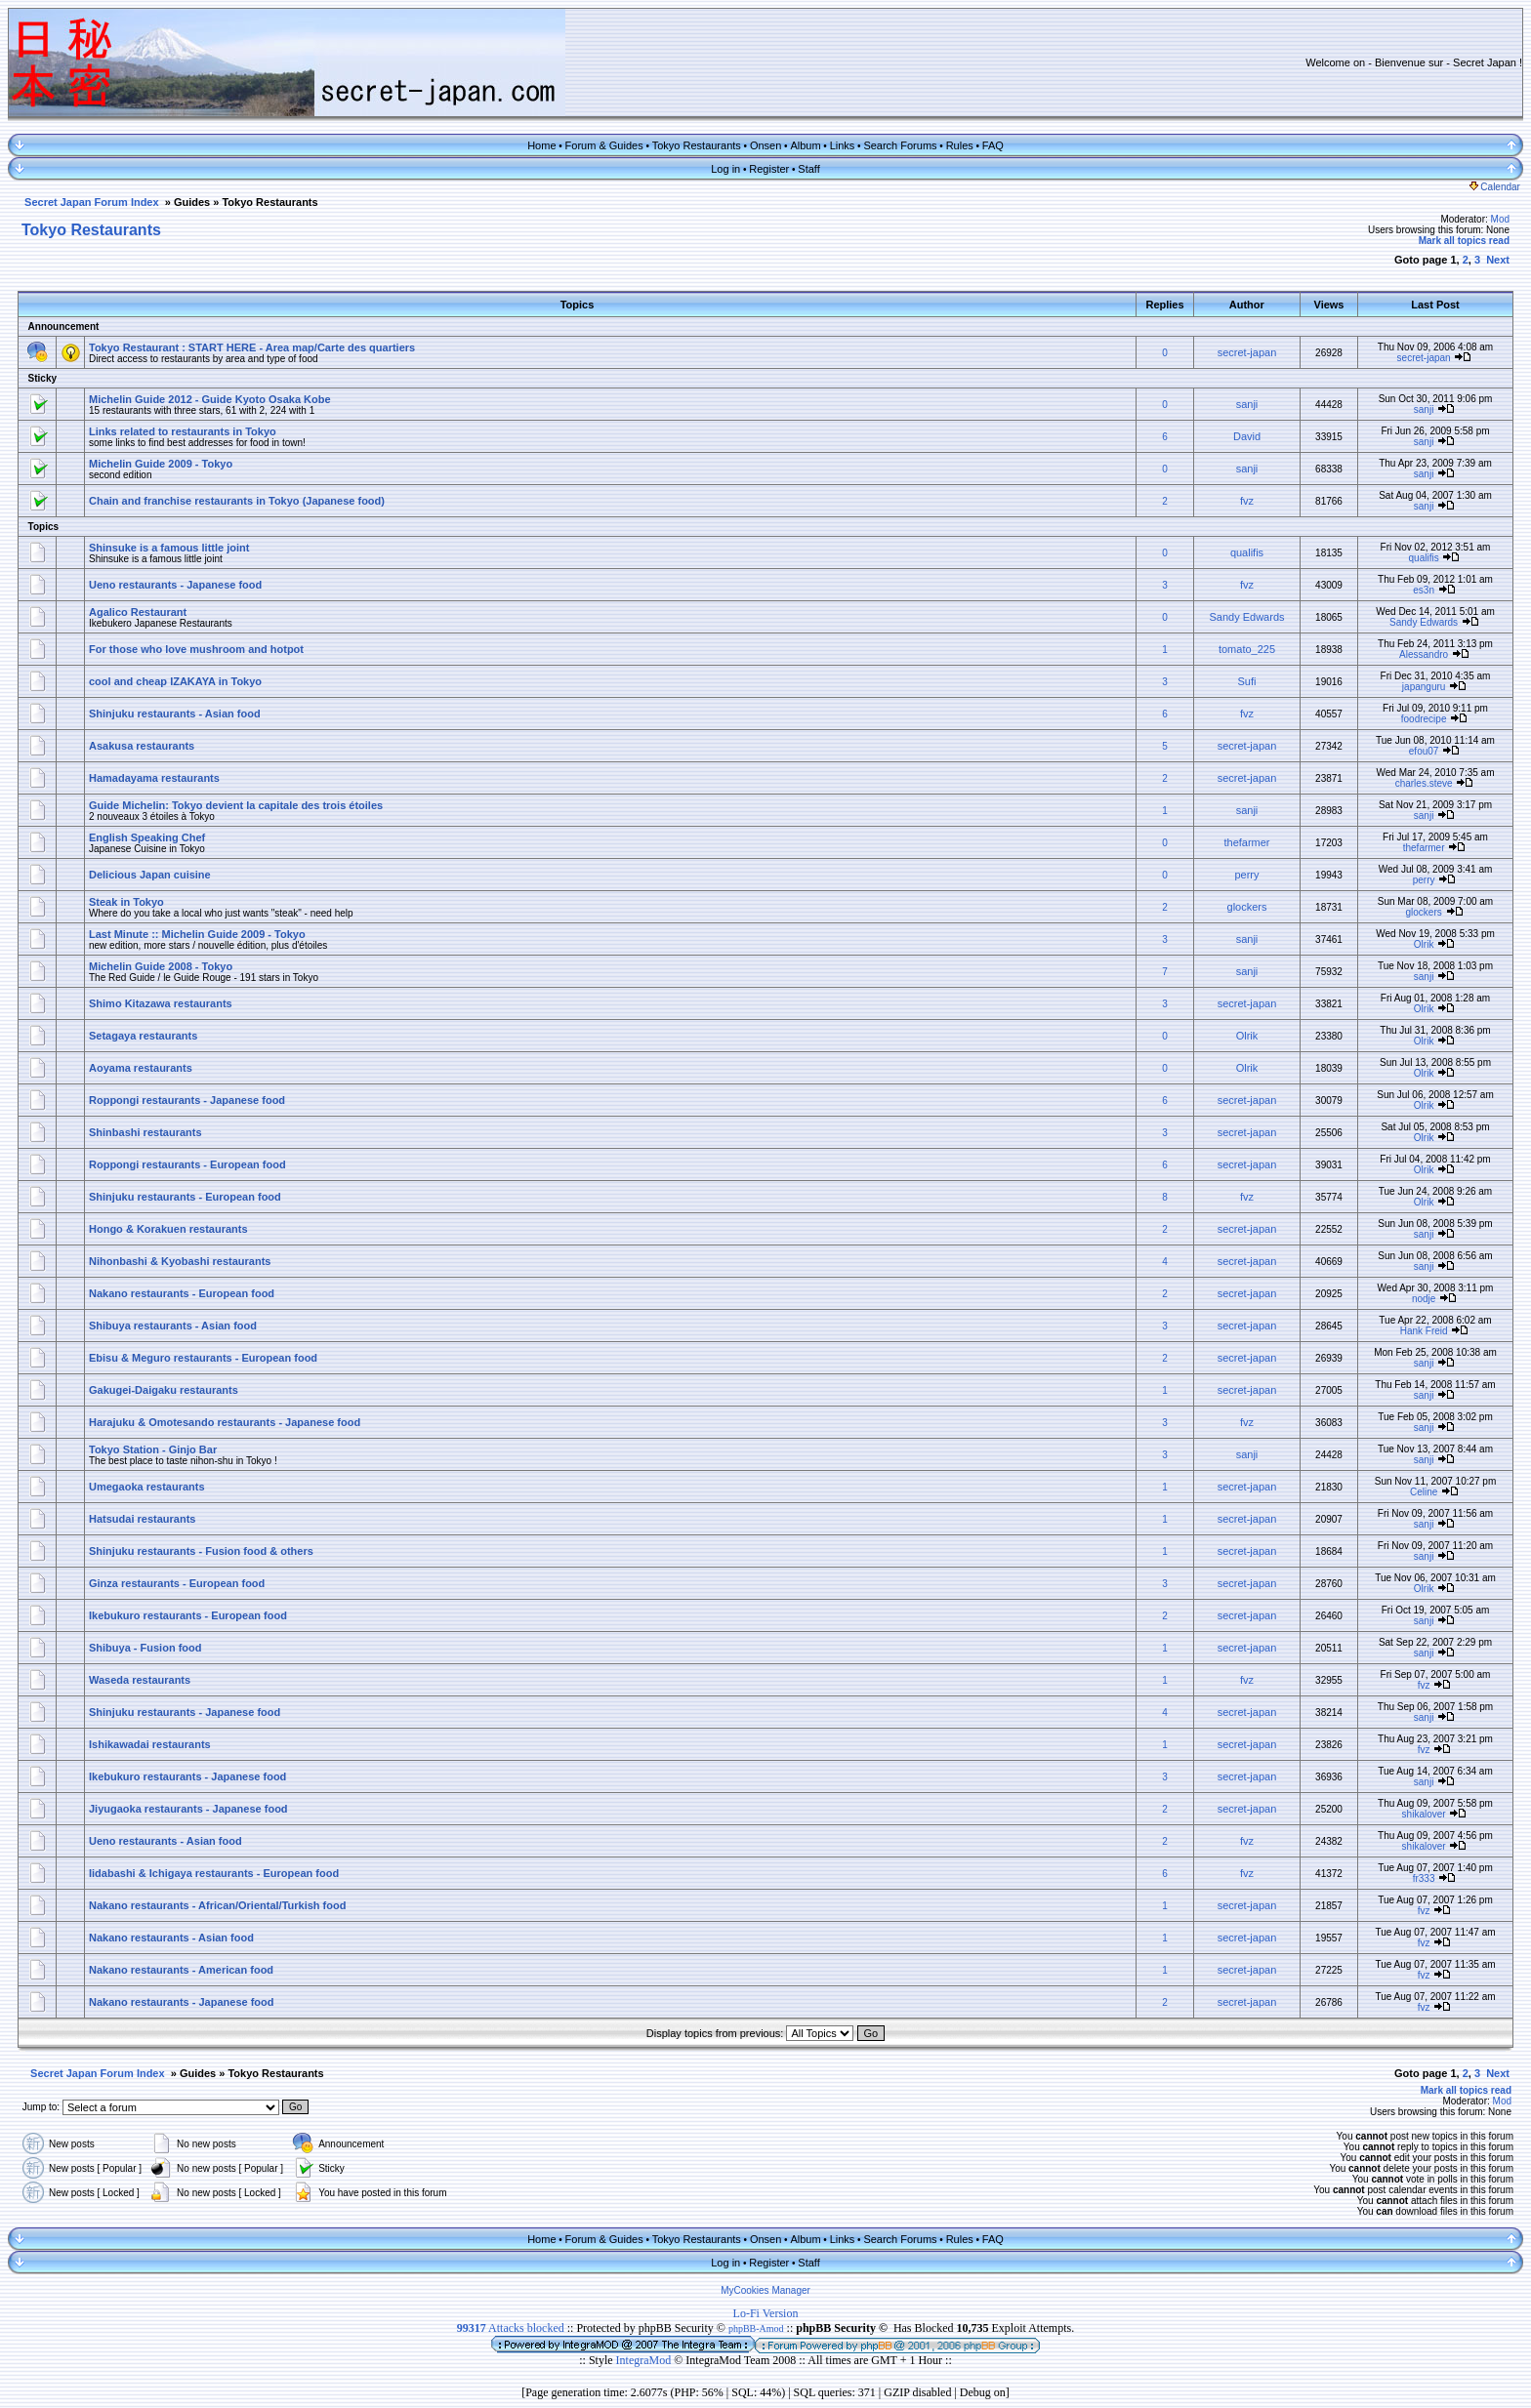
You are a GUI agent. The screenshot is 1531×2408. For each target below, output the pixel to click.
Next (1498, 259)
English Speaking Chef (147, 837)
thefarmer (1246, 842)
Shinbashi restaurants (145, 1132)
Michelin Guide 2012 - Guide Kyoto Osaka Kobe (210, 399)
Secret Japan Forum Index (91, 202)
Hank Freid (1424, 1331)
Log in (725, 169)
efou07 (1424, 751)
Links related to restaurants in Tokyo (182, 431)
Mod (1500, 219)
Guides (192, 202)
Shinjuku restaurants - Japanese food (184, 1712)
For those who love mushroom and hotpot (196, 649)
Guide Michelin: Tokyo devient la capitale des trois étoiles (236, 805)
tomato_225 (1247, 649)
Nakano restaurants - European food (181, 1293)
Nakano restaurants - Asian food (171, 1937)
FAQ (993, 145)
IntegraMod (645, 2360)
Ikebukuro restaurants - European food (188, 1615)
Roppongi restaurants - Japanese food (187, 1100)
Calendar (1494, 187)
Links (842, 145)
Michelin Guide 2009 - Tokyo (160, 463)
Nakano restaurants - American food (181, 1970)
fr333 (1424, 1878)
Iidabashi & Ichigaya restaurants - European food (214, 1873)
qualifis (1246, 552)
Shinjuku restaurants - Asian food (175, 713)
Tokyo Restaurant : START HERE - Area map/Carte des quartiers (252, 347)
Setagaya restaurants (143, 1035)
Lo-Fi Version (766, 2313)
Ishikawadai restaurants (150, 1744)
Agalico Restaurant (137, 612)
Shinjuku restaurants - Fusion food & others (201, 1551)
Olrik (1424, 944)
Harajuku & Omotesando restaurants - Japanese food (224, 1422)
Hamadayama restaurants (154, 778)
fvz (1247, 501)
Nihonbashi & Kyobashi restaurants (179, 1261)
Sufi (1247, 681)
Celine (1423, 1492)
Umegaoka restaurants (147, 1486)
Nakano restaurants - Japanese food (181, 2002)
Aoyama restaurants (140, 1068)
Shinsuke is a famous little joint (169, 547)
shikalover (1424, 1814)
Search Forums (899, 145)
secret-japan (1247, 352)
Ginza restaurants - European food (177, 1583)
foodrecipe (1424, 719)
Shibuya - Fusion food (145, 1647)
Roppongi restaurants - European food (187, 1164)
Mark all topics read (1464, 240)
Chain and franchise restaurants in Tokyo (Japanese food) (237, 501)
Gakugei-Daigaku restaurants (163, 1390)
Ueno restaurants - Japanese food (175, 585)
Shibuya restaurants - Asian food (173, 1325)
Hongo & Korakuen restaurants (168, 1229)
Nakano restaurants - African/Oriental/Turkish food (217, 1905)
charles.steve (1424, 783)
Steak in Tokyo (126, 902)
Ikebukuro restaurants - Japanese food (187, 1776)
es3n (1423, 590)
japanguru (1423, 686)
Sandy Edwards (1246, 617)
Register (769, 169)
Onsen (765, 145)
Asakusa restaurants (141, 746)
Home (541, 145)
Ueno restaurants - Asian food (165, 1841)
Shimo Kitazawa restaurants (160, 1003)
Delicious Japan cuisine (150, 874)
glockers (1247, 907)
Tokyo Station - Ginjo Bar (153, 1449)
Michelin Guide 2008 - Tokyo (160, 966)
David (1247, 436)
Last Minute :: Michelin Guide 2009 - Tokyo (197, 934)
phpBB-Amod (756, 2328)
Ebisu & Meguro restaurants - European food (203, 1358)
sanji (1247, 404)
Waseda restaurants (139, 1680)
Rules (959, 145)
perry (1246, 874)
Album (805, 145)
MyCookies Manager (765, 2290)
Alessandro (1423, 654)
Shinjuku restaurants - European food (185, 1197)
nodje (1423, 1298)
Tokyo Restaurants (696, 145)
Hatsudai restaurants (142, 1519)
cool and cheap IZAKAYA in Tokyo (175, 681)
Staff (808, 169)
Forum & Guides (604, 145)
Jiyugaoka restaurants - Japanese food (188, 1809)
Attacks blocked (510, 2328)
